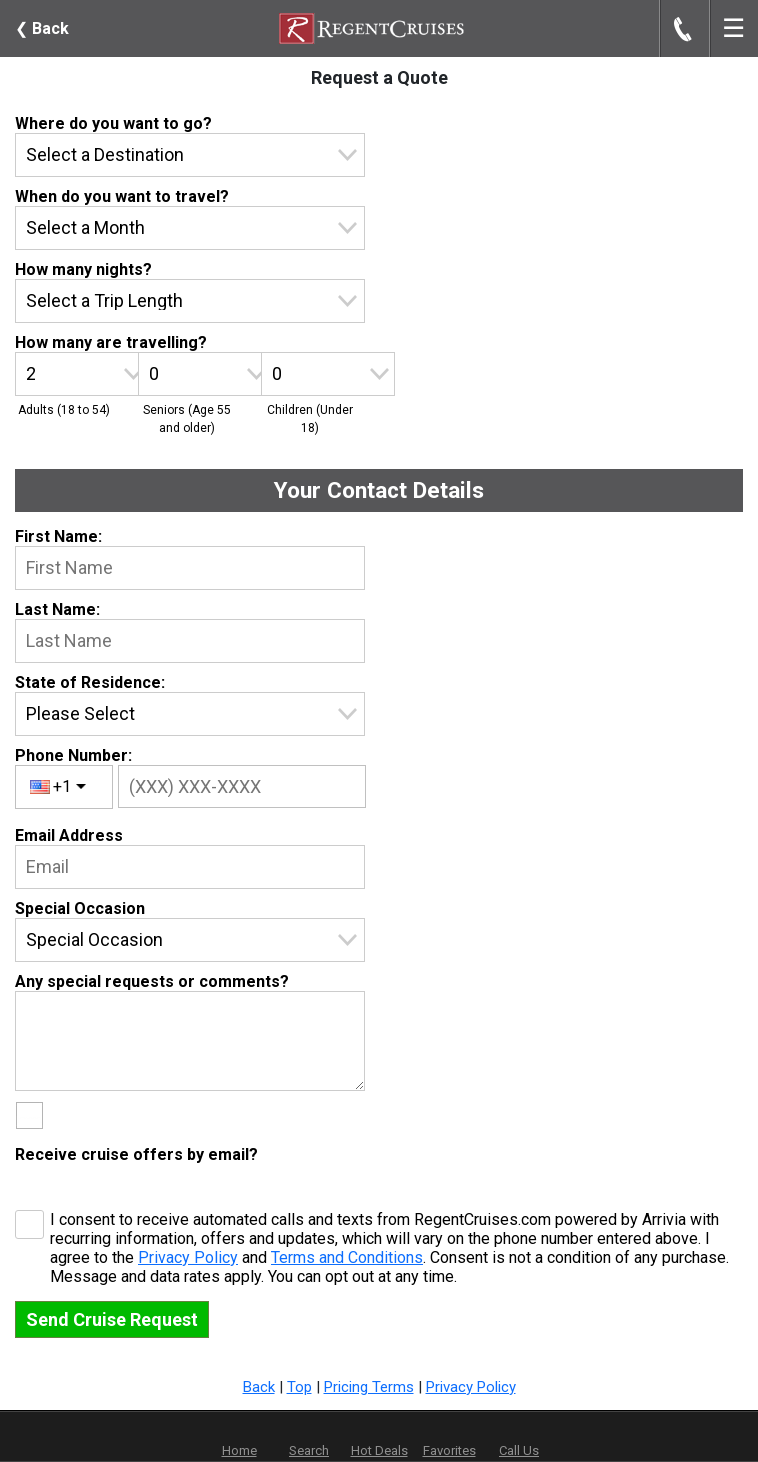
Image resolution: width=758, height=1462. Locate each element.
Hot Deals (379, 1450)
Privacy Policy (188, 1257)
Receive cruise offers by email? (136, 1154)
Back (42, 28)
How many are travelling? (111, 342)
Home (239, 1450)
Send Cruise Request (112, 1319)
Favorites (449, 1437)
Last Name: (57, 609)
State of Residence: (90, 682)
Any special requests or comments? (152, 981)
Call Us (519, 1450)
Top (299, 1387)
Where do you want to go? (113, 123)
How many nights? (83, 269)
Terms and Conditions (347, 1257)
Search (309, 1450)
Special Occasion (80, 908)
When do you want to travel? (122, 196)
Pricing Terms (369, 1387)
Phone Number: (73, 755)
